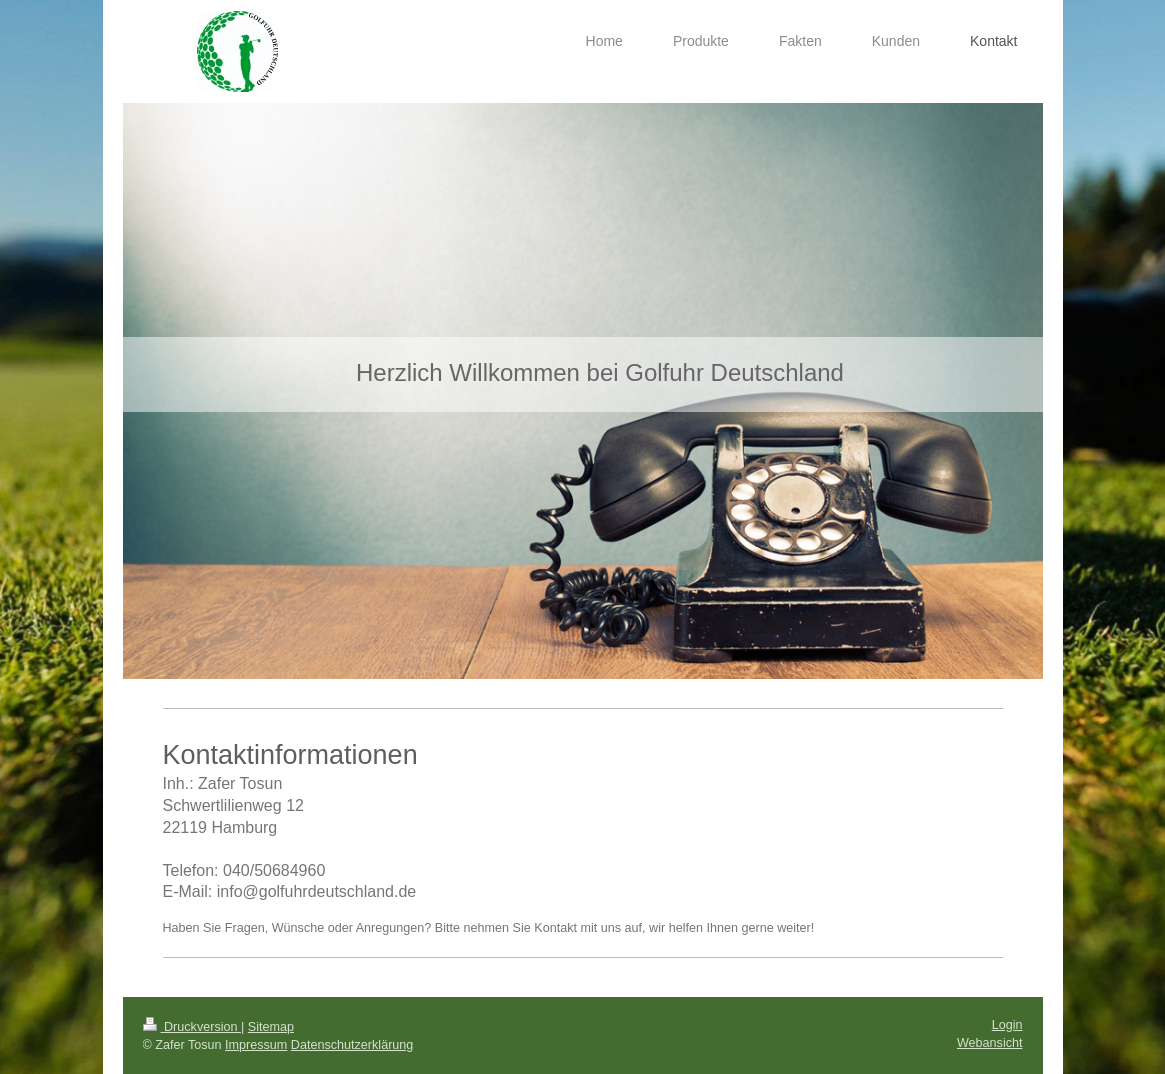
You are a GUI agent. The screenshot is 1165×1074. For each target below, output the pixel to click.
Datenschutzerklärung (352, 1045)
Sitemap (271, 1027)
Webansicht (990, 1043)
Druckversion (192, 1027)
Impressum (256, 1045)
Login (1007, 1025)
